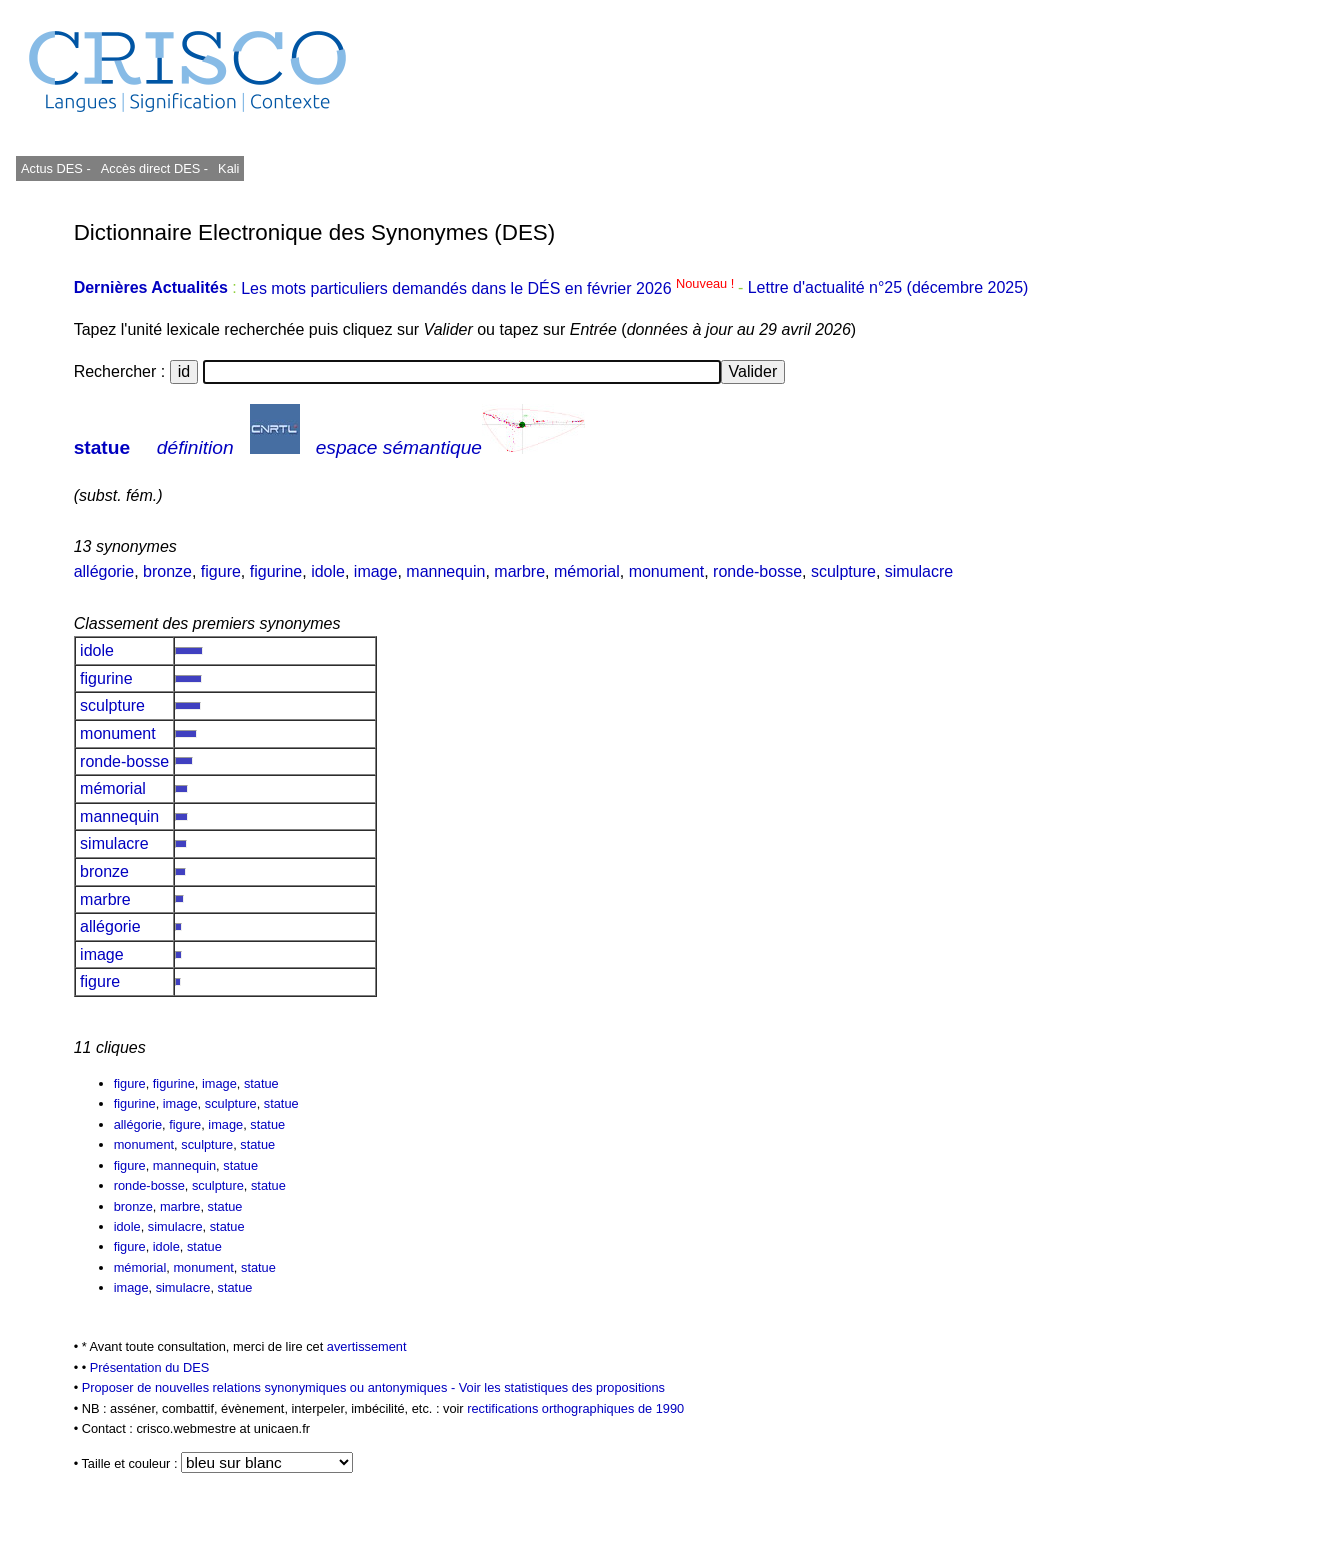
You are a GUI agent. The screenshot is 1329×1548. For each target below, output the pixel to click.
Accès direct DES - (154, 168)
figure (221, 571)
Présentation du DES (150, 1367)
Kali (228, 168)
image (376, 571)
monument (667, 571)
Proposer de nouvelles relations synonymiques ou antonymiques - (270, 1387)
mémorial (587, 571)
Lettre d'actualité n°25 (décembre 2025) (888, 288)
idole (328, 571)
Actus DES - (56, 168)
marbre (519, 571)
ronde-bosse (757, 571)
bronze (167, 571)
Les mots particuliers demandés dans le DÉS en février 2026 (489, 288)
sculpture (843, 571)
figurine (276, 571)
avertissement (367, 1346)
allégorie (104, 571)
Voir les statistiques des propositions (562, 1387)
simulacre (919, 571)
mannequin (445, 571)
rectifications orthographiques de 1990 (575, 1408)
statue (102, 447)
